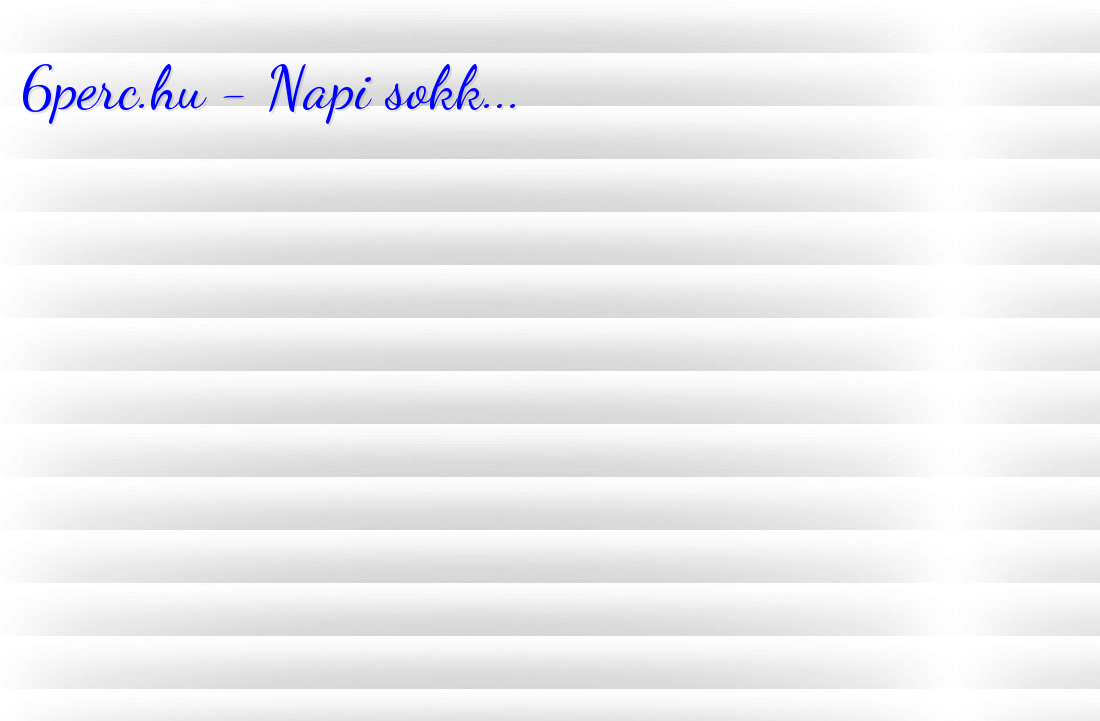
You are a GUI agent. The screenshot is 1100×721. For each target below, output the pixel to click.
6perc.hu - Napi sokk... (271, 88)
